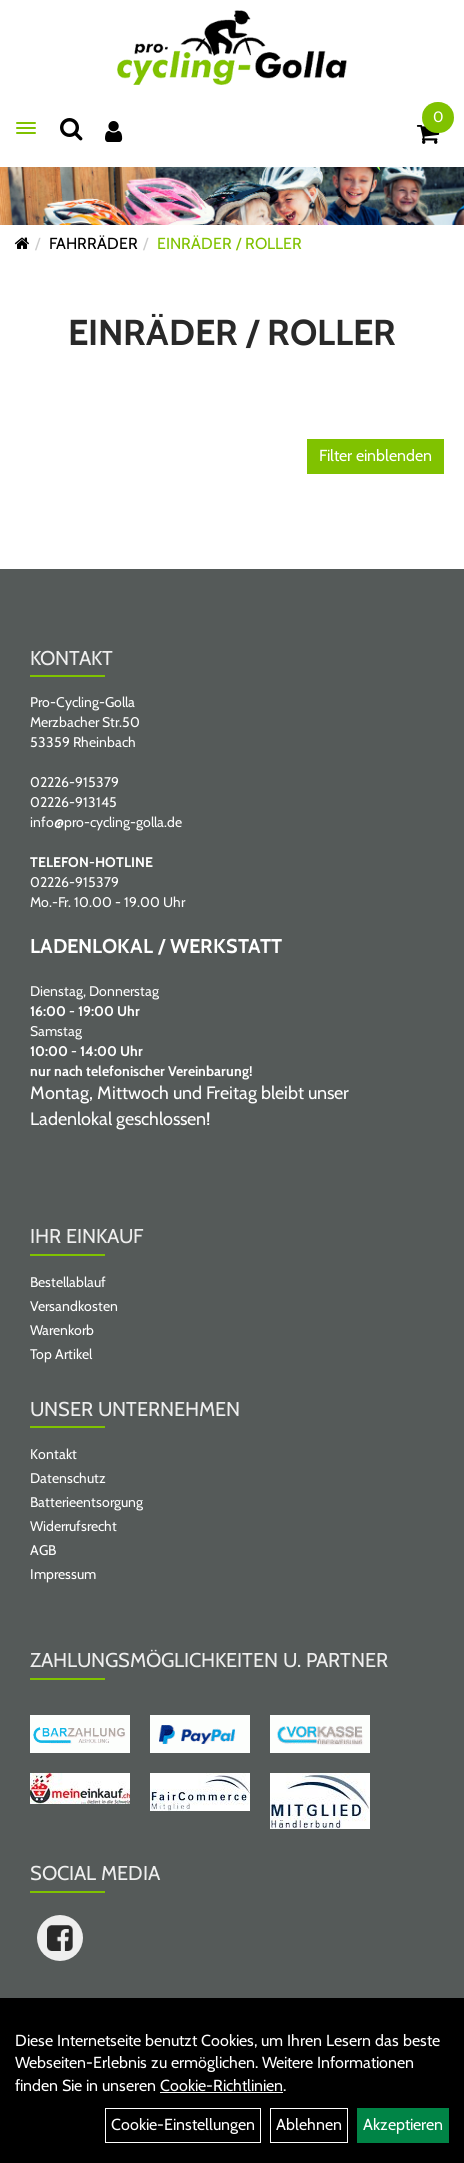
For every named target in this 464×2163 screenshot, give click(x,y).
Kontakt (53, 1454)
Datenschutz (68, 1478)
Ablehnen (309, 2124)
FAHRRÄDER (93, 243)
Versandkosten (74, 1306)
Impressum (63, 1574)
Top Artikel (61, 1354)
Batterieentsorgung (86, 1502)
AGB (43, 1550)
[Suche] (71, 128)
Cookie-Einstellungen (183, 2124)
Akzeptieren (403, 2124)
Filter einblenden (375, 455)
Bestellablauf (68, 1282)
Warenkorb (62, 1330)
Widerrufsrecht (73, 1526)
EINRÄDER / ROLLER (229, 243)
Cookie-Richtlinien (221, 2085)
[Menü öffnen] (26, 128)
